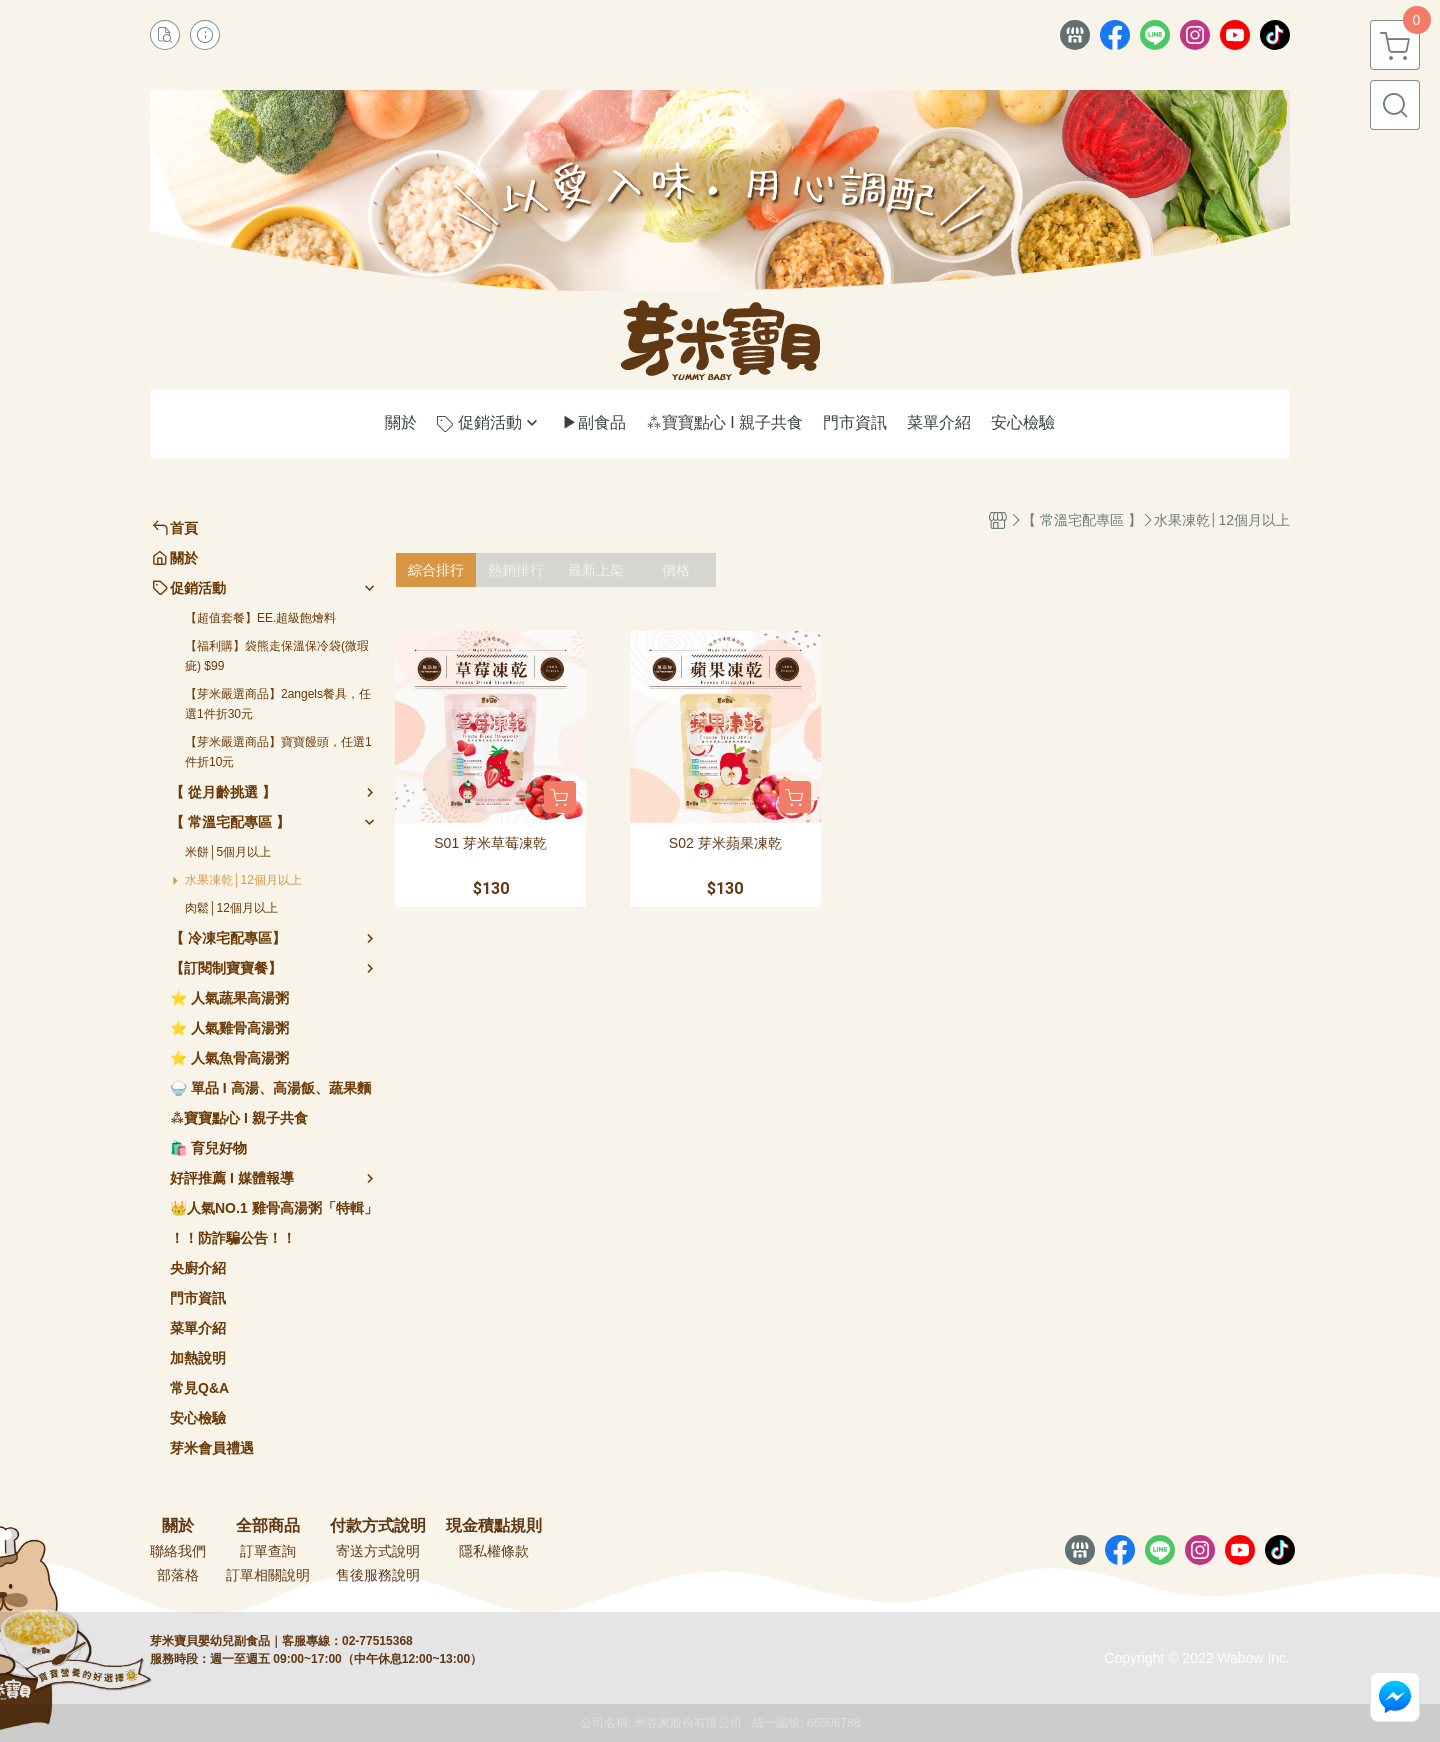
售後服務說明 (378, 1575)
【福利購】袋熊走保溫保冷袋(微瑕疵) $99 (277, 656)
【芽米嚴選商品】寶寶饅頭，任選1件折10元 (278, 752)
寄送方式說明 (378, 1551)
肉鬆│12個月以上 (231, 908)
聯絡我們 (178, 1551)
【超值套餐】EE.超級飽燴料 (260, 618)
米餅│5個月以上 (228, 852)
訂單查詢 (268, 1551)
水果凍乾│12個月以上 (243, 880)
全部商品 (268, 1526)
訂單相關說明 (268, 1575)
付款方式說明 (378, 1526)
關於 (178, 1526)
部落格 (178, 1575)
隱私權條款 (494, 1551)
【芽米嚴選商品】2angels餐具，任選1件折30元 (278, 704)
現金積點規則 (494, 1526)
